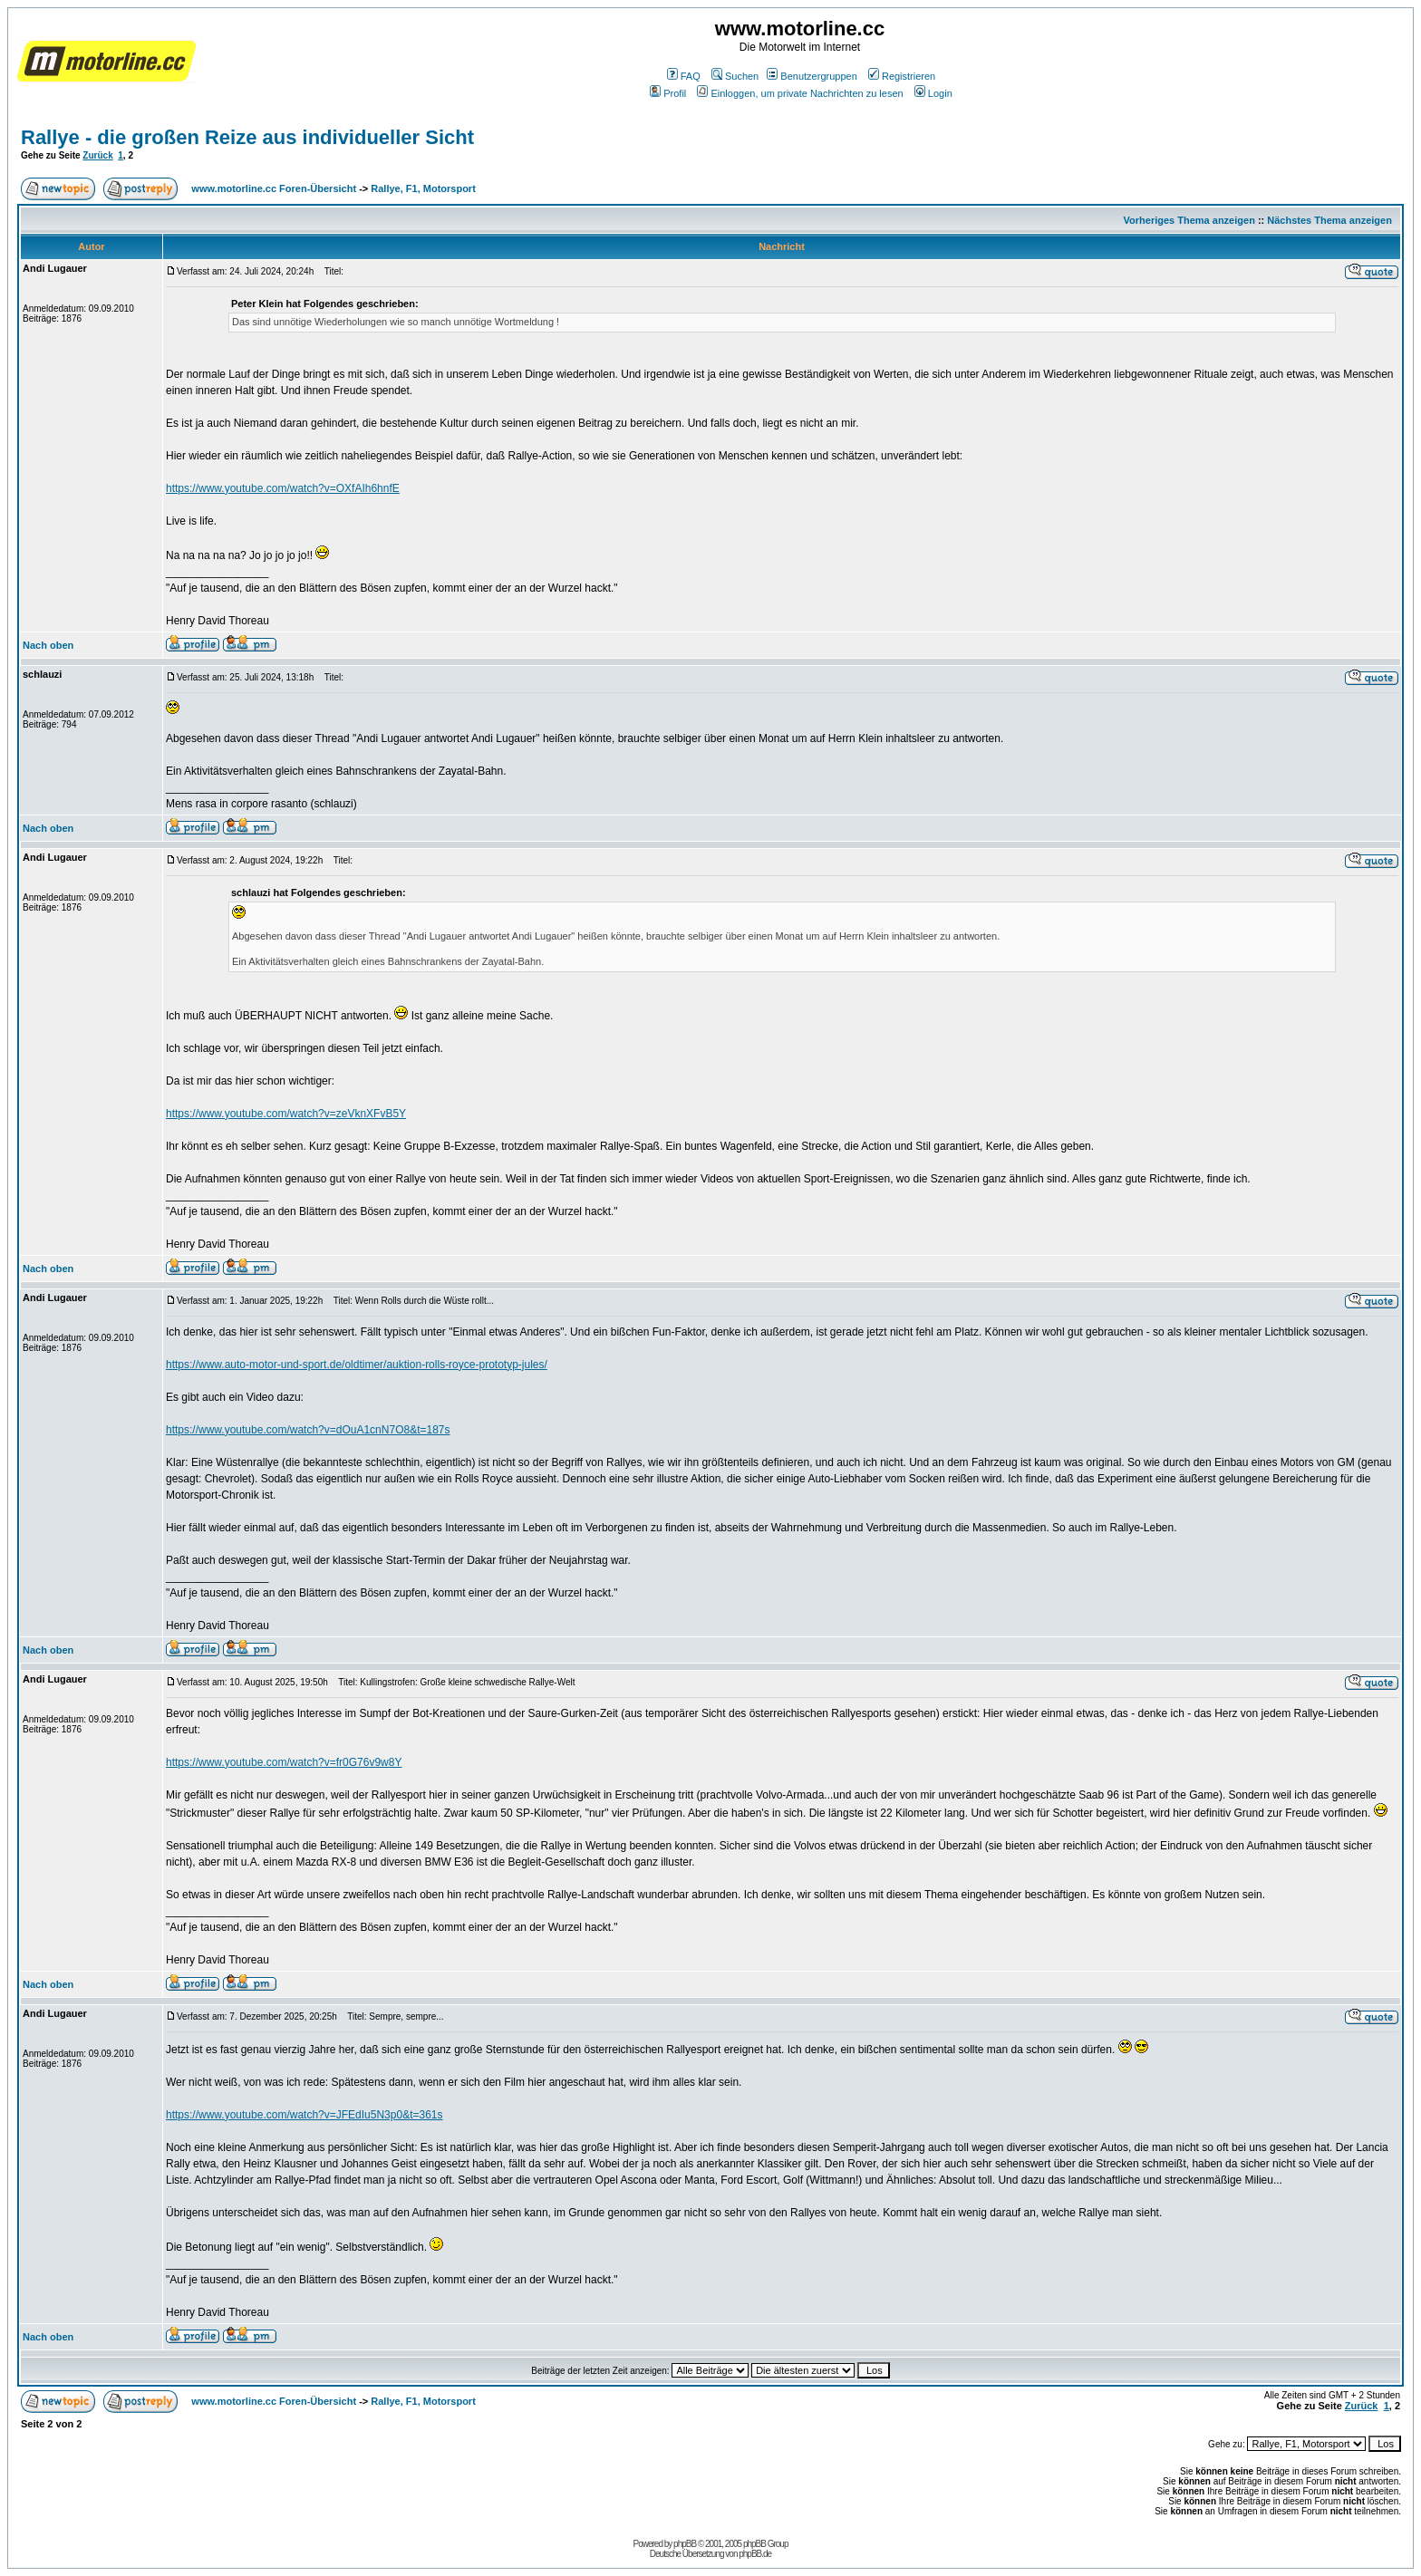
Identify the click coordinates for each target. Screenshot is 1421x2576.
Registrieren (901, 76)
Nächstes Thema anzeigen (1329, 220)
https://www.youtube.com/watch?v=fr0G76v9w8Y (283, 1762)
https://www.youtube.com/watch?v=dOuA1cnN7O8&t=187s (308, 1429)
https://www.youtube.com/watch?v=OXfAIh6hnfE (283, 488)
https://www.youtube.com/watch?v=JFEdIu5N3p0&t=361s (304, 2114)
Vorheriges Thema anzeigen (1189, 220)
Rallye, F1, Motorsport (423, 188)
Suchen (735, 76)
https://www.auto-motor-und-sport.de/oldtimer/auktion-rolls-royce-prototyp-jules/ (356, 1364)
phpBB (684, 2544)
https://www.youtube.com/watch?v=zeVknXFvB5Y (286, 1113)
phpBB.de (755, 2554)
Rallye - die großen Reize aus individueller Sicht (247, 137)
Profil (668, 93)
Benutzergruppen (811, 76)
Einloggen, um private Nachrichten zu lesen (800, 93)
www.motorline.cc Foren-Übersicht (273, 188)
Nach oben (48, 645)
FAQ (684, 76)
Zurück (97, 155)
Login (933, 93)
